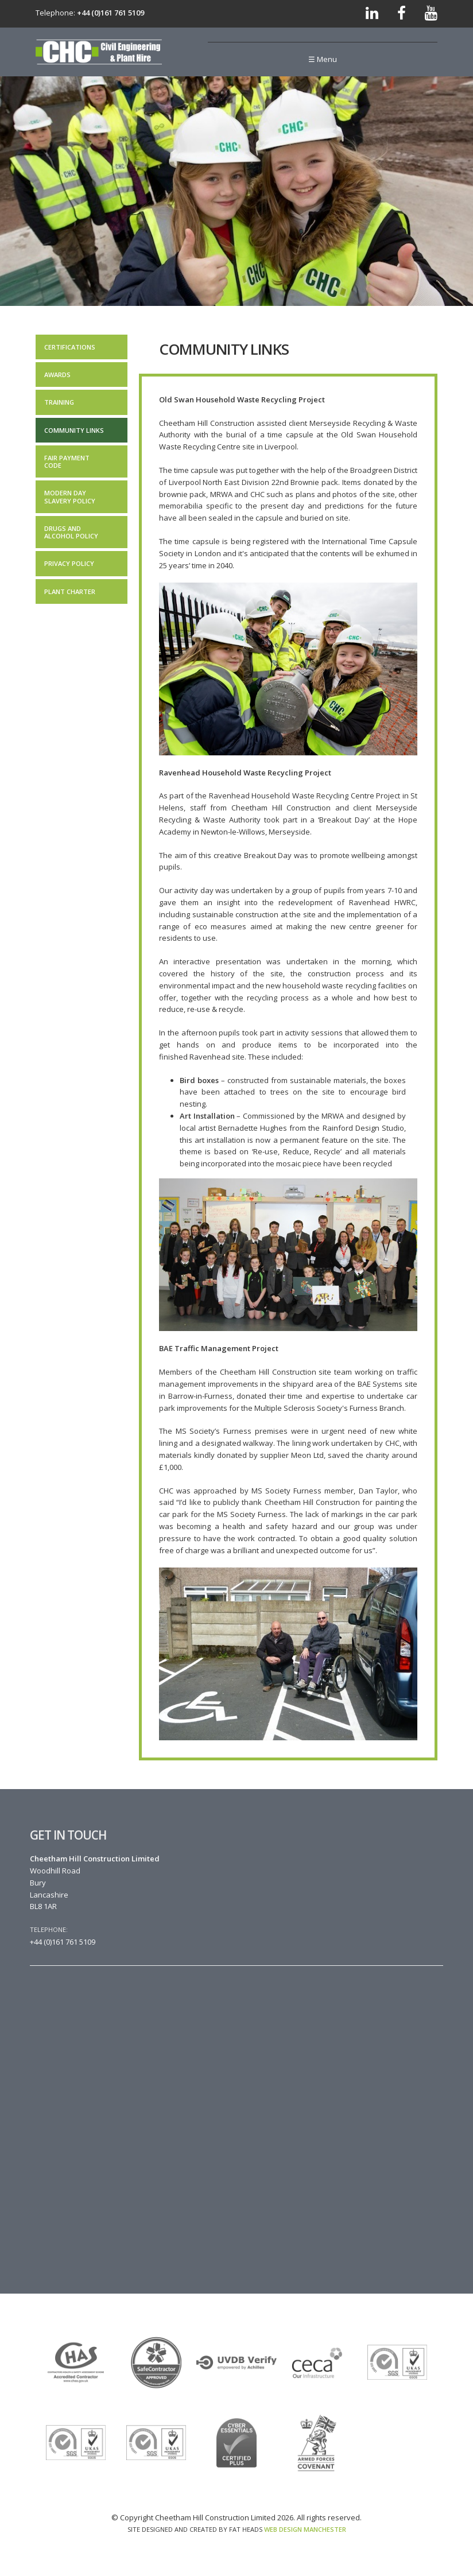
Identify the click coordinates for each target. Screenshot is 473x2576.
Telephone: (49, 1929)
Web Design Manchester (305, 2529)
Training (59, 402)
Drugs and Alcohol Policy (71, 532)
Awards (57, 374)
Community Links (74, 430)
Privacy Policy (69, 563)
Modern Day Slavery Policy (69, 496)
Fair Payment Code (67, 461)
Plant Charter (69, 591)
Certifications (69, 347)
